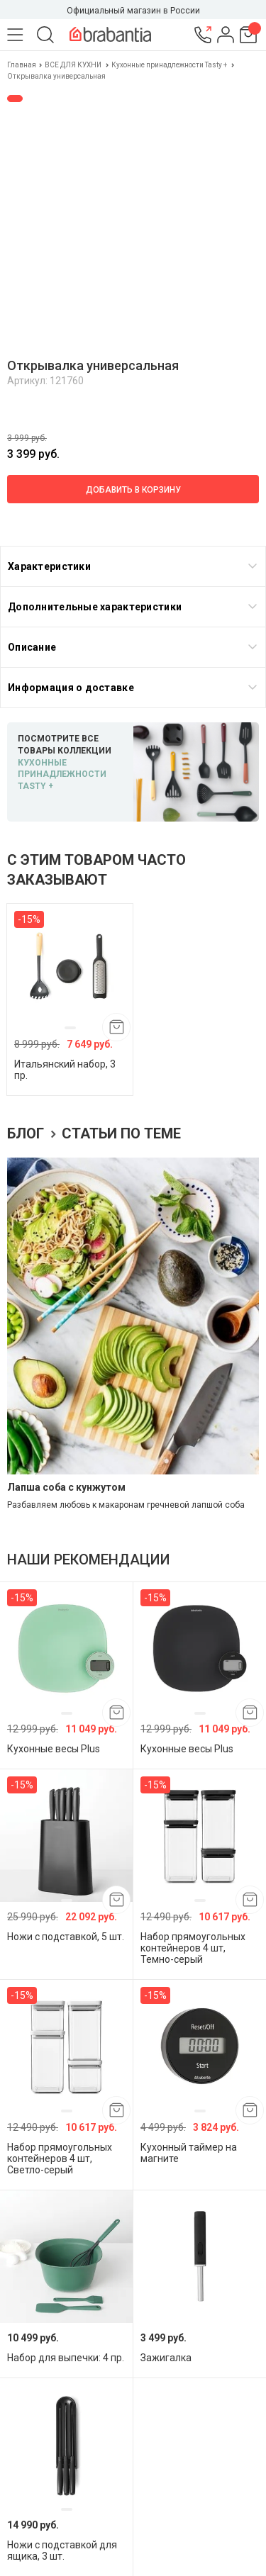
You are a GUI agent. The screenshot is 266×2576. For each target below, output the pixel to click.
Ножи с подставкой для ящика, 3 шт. (62, 2550)
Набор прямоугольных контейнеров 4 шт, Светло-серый (59, 2158)
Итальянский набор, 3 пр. (65, 1069)
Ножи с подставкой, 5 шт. (65, 1936)
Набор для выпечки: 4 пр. (65, 2357)
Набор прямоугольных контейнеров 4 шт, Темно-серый (192, 1948)
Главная (22, 65)
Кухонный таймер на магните (188, 2152)
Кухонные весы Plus (53, 1748)
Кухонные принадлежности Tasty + (169, 65)
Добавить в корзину (133, 490)
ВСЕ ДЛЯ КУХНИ (73, 65)
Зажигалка (166, 2357)
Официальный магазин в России (133, 11)
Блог (27, 1133)
